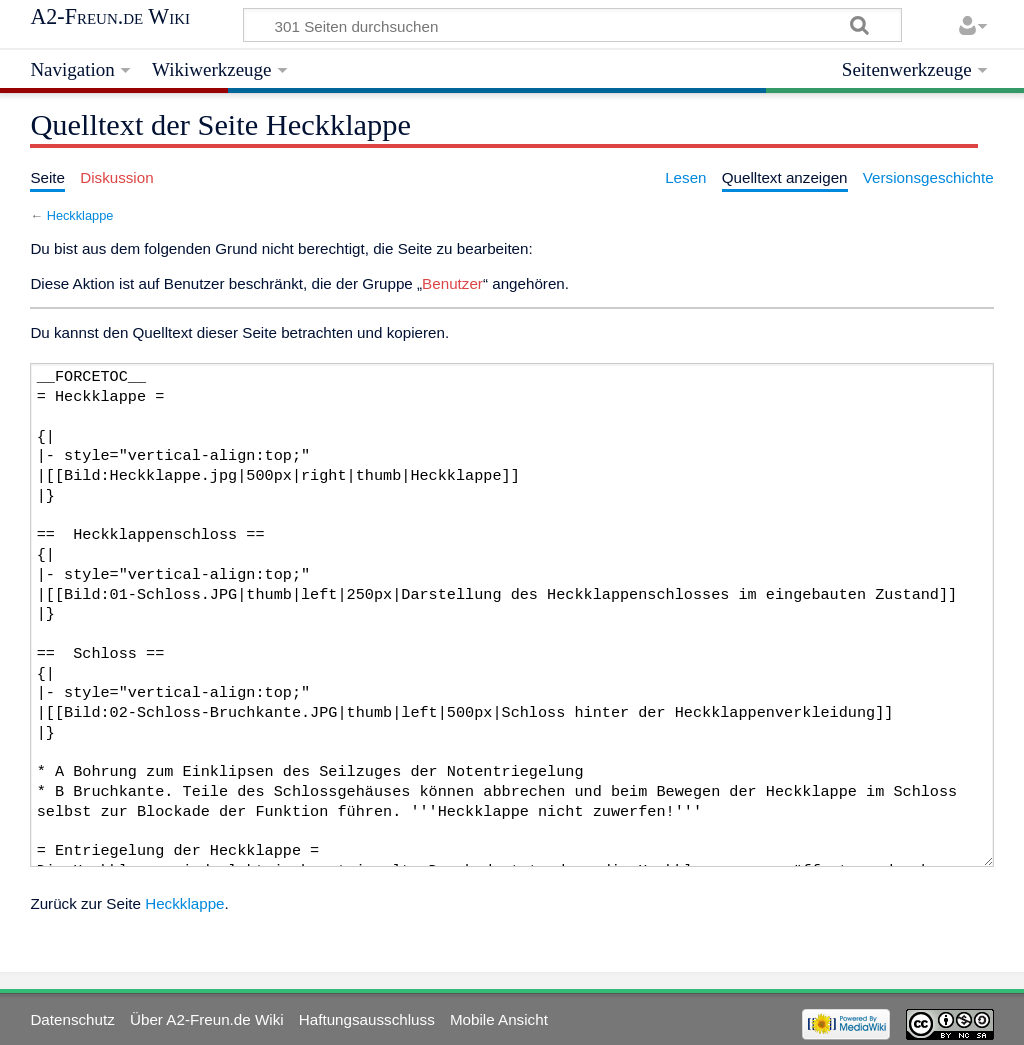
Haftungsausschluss (367, 1019)
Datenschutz (72, 1019)
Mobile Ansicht (499, 1019)
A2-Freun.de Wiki (110, 17)
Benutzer (452, 283)
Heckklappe (80, 215)
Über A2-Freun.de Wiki (207, 1019)
